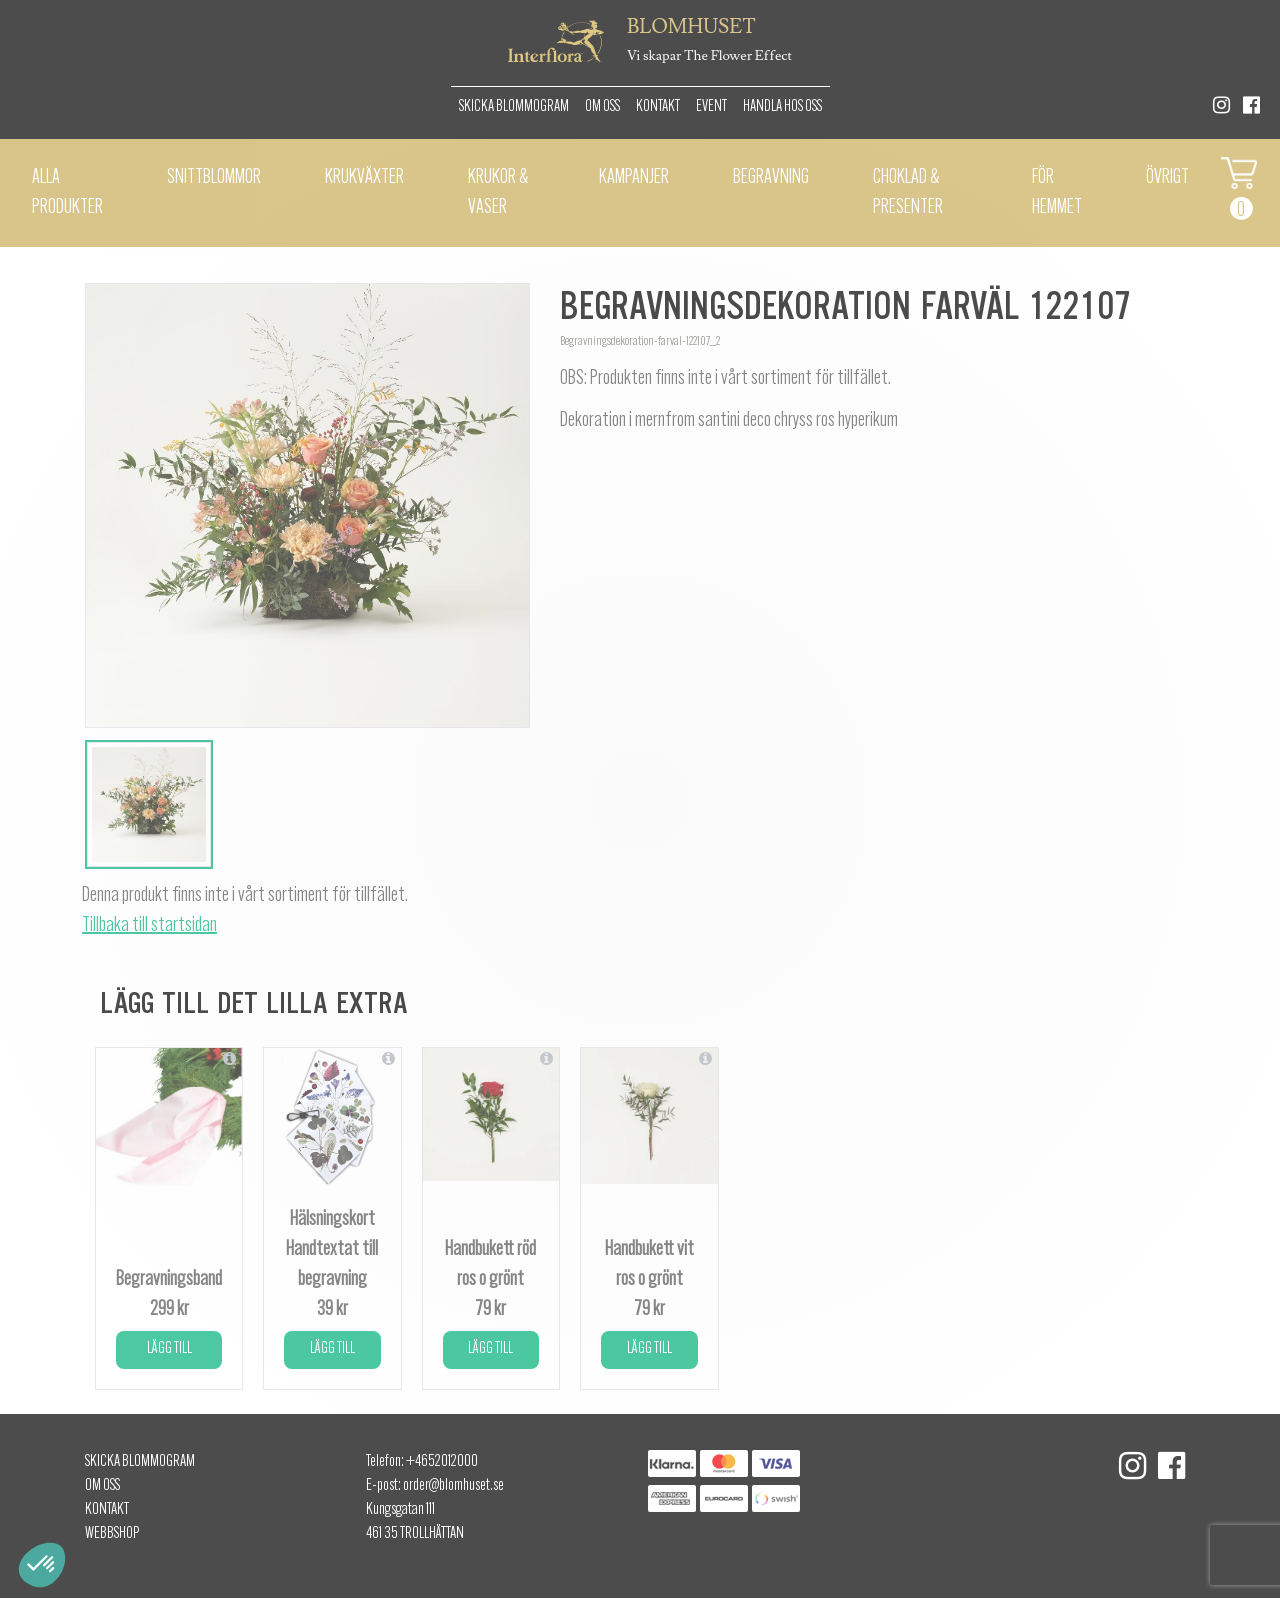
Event (711, 107)
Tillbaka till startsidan (149, 926)
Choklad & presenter (908, 193)
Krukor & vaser (498, 193)
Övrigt (1167, 178)
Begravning (771, 178)
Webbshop (112, 1534)
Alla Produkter (67, 193)
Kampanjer (634, 178)
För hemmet (1057, 193)
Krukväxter (364, 178)
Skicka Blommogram (514, 107)
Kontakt (658, 107)
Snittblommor (214, 178)
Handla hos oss (782, 107)
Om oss (602, 107)
